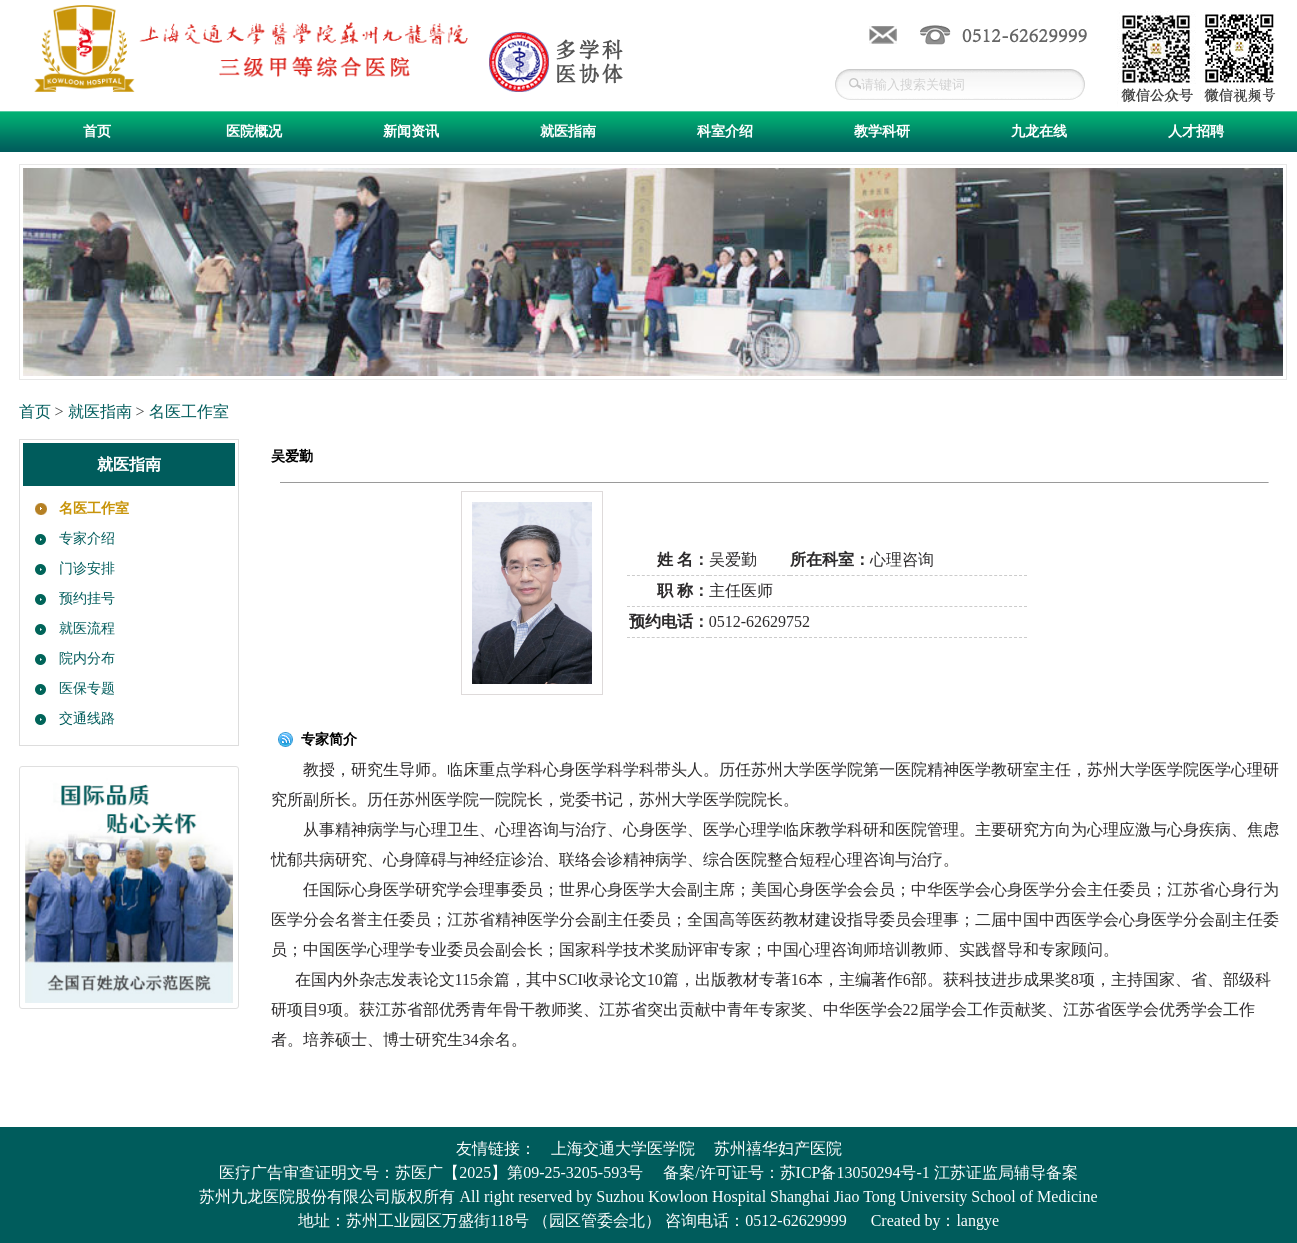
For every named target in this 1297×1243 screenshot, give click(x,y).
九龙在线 (1039, 131)
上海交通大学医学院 (623, 1148)
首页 (97, 131)
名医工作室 (189, 411)
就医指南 (568, 131)
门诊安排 (87, 568)
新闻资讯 (411, 131)
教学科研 (882, 131)
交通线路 (87, 718)
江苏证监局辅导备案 (1006, 1172)
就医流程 (87, 628)
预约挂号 (87, 598)
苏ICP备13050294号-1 (855, 1172)
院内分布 (87, 658)
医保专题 (87, 688)
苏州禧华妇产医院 (778, 1148)
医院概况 (254, 131)
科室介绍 (725, 131)
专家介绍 (87, 538)
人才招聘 (1196, 131)
